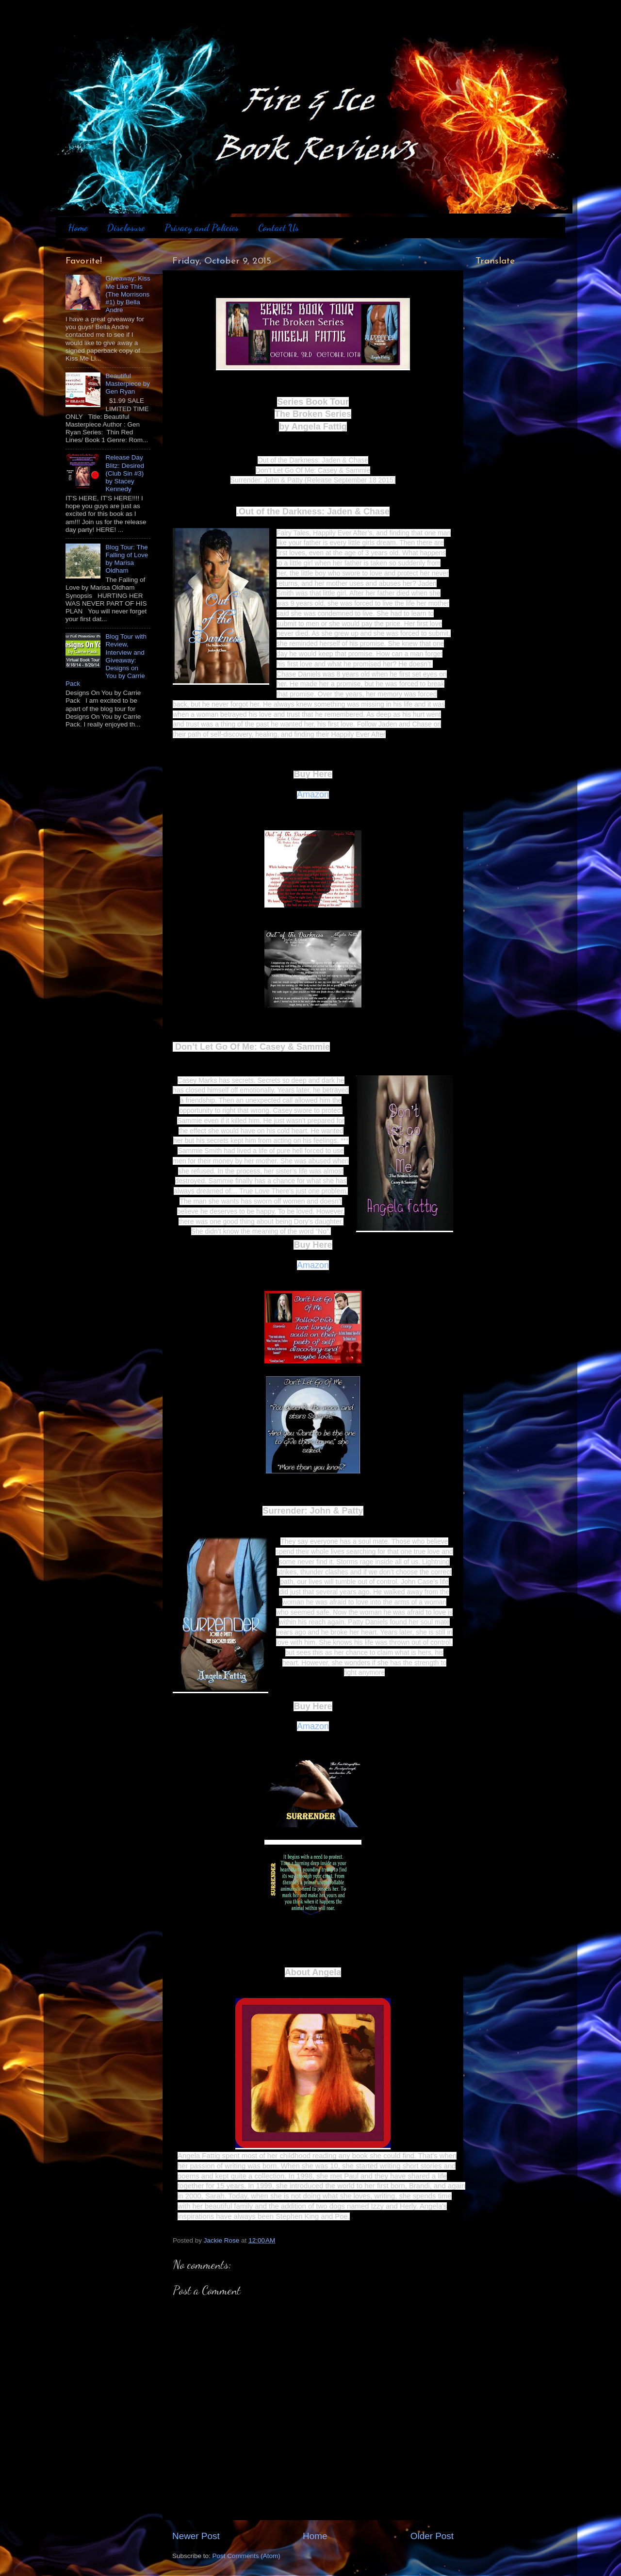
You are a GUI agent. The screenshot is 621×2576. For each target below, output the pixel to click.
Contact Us (278, 227)
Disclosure (126, 227)
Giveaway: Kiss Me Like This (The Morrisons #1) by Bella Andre (127, 294)
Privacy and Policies (201, 227)
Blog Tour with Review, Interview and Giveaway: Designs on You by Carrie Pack (106, 660)
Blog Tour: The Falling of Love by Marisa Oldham (126, 559)
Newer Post (196, 2536)
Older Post (432, 2536)
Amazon (313, 794)
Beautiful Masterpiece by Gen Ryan (127, 383)
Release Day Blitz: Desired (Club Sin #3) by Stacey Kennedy (124, 473)
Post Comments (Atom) (246, 2555)
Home (77, 227)
